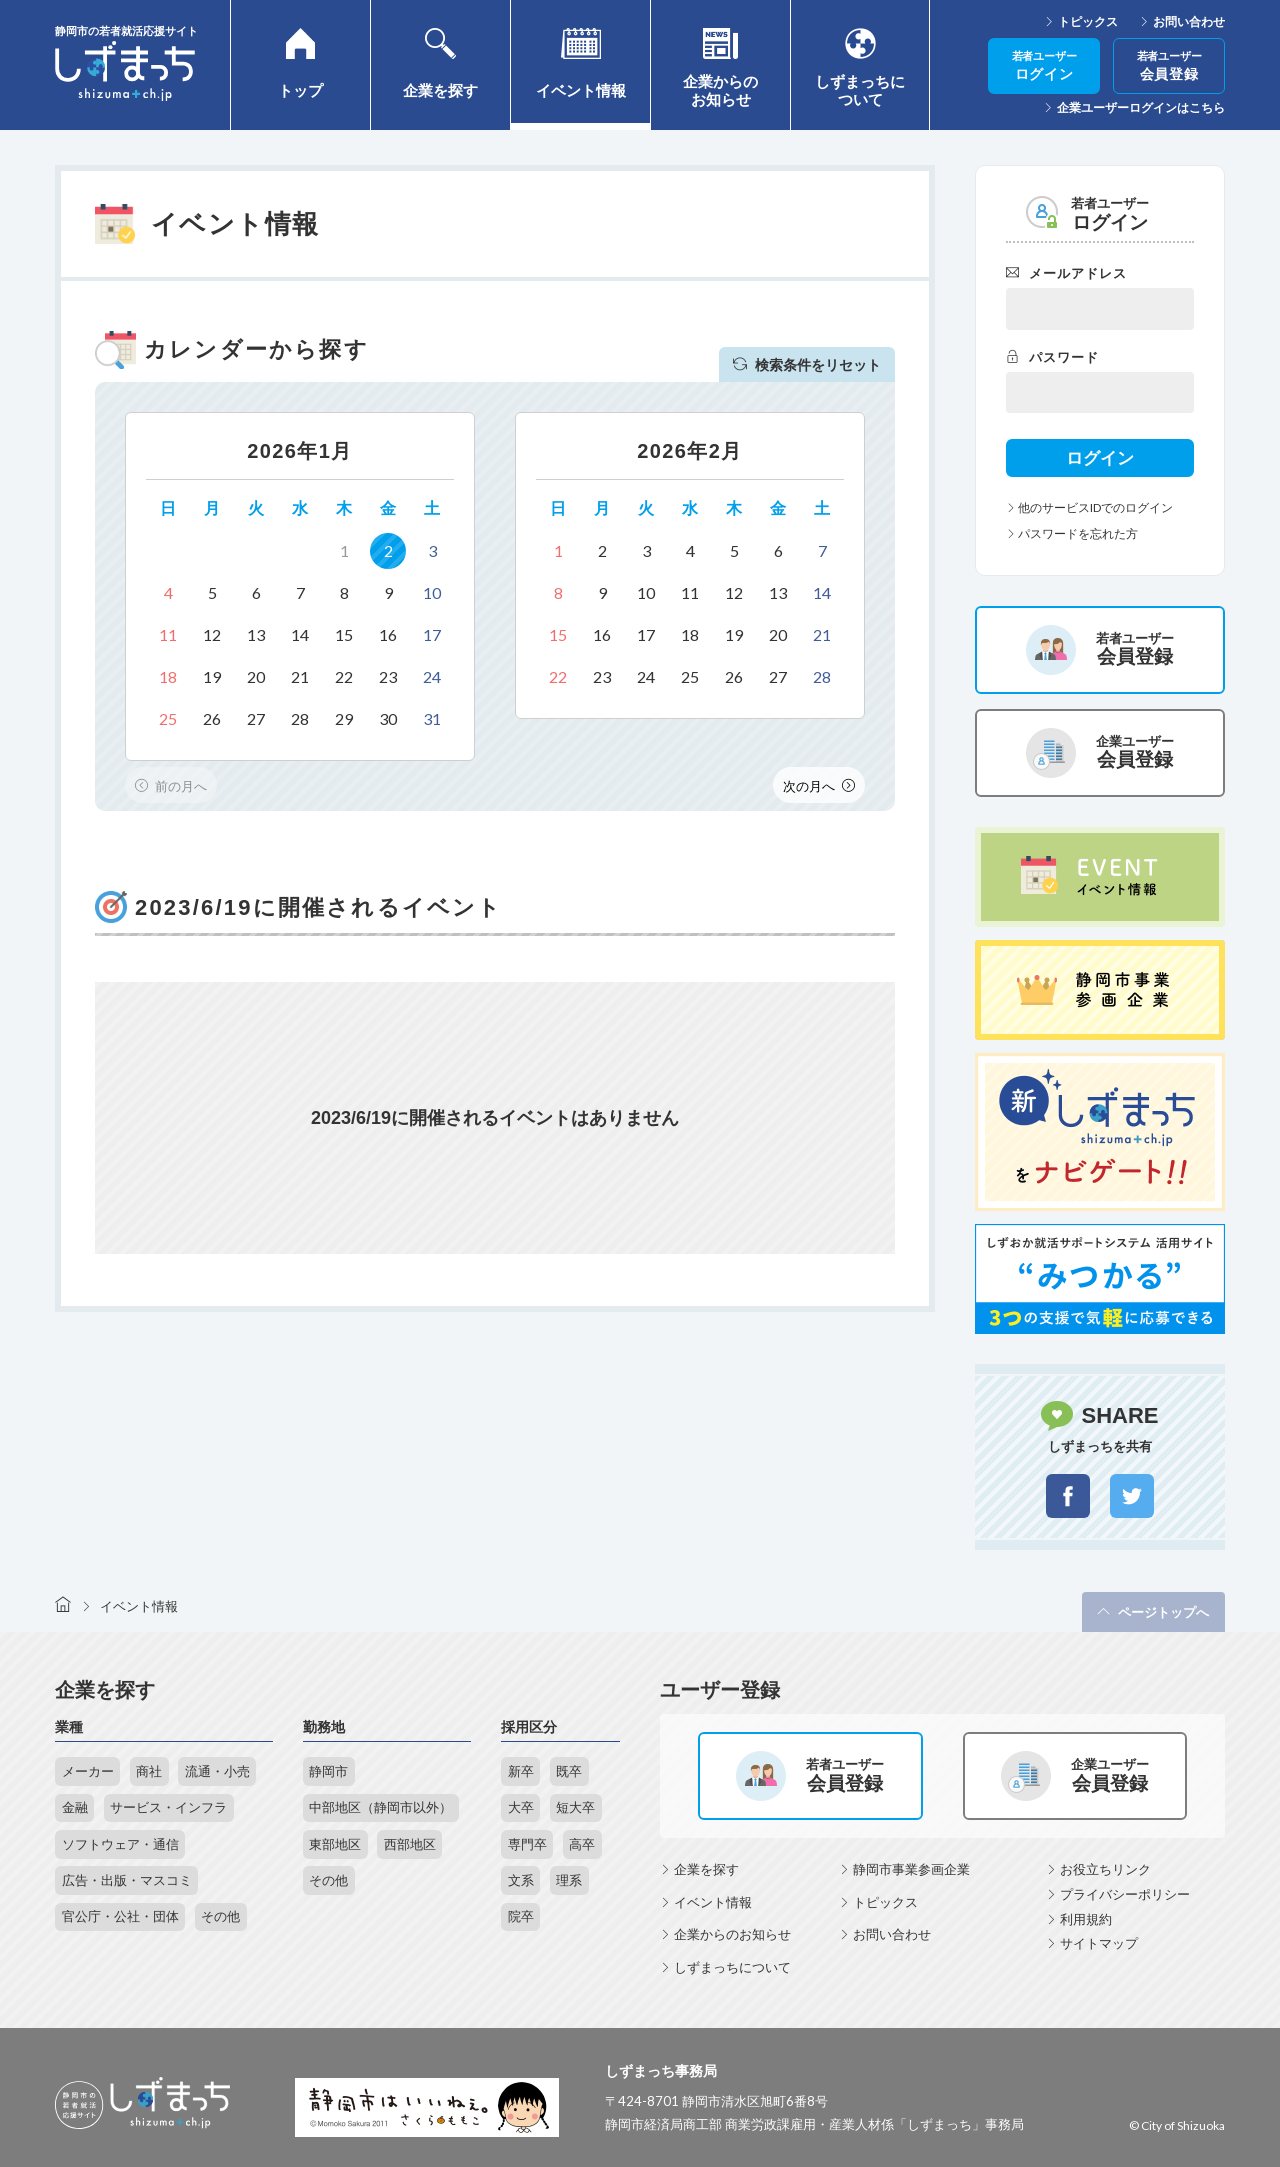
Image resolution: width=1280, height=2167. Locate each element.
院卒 (521, 1916)
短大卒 (575, 1807)
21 (300, 676)
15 (344, 634)
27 (256, 718)
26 (212, 718)
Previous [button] (171, 785)
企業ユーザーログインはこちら (1141, 108)
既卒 (569, 1771)
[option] (300, 586)
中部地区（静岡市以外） (380, 1807)
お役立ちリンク (1105, 1869)
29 (344, 718)
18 (168, 676)
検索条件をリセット (807, 365)
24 (432, 676)
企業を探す (706, 1869)
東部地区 (335, 1844)
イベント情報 (713, 1902)
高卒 (582, 1844)
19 (212, 676)
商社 (149, 1771)
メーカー (88, 1771)
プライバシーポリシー (1125, 1894)
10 (432, 592)
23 (388, 676)
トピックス (1088, 22)
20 (256, 676)
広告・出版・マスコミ (127, 1880)
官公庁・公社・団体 (120, 1916)
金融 (75, 1807)
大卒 (521, 1807)
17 (432, 634)
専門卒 (527, 1844)
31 (432, 718)
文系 (521, 1880)
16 (388, 634)
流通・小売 (217, 1771)
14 (300, 634)
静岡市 (328, 1771)
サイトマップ (1099, 1943)
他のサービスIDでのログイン (1089, 507)
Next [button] (819, 785)
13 (256, 634)
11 (168, 634)
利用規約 (1086, 1919)
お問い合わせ (1189, 22)
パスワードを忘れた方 (1072, 533)
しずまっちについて (732, 1967)
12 (212, 634)
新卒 (521, 1771)
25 (168, 718)
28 (300, 718)
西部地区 (410, 1844)
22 (344, 676)
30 (388, 718)
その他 (220, 1916)
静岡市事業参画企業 (911, 1869)
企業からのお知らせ (732, 1934)
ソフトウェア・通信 (120, 1844)
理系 (569, 1880)
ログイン (1044, 66)
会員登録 (1169, 66)
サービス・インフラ (168, 1807)
